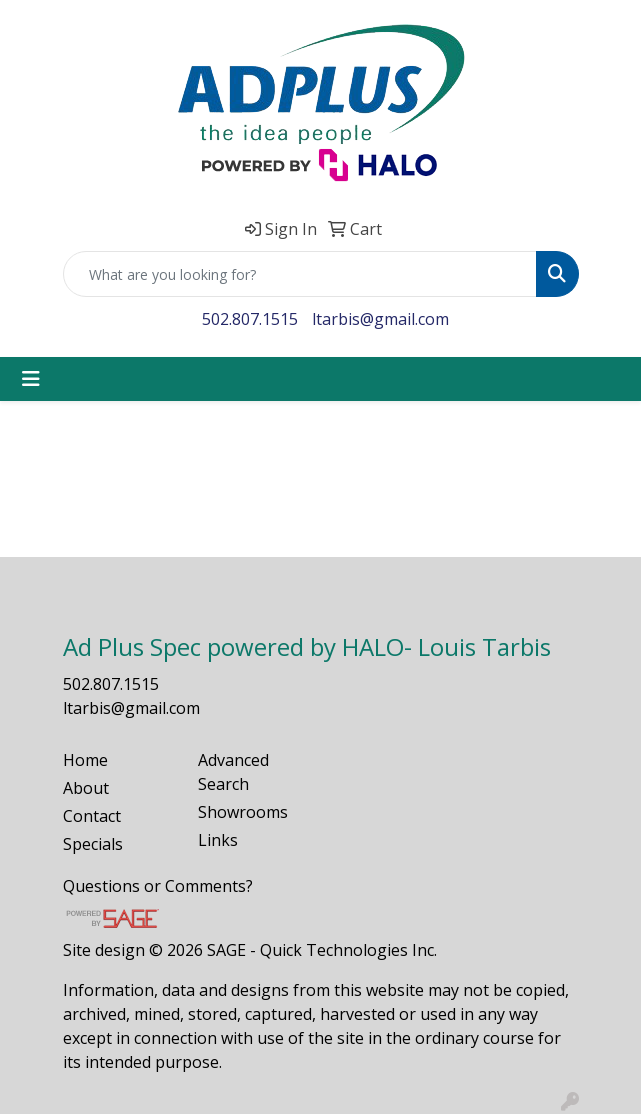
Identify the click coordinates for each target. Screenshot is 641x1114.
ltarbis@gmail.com (380, 319)
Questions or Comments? (158, 886)
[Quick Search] (300, 274)
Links (218, 840)
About (86, 788)
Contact (92, 816)
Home (85, 760)
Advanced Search (233, 772)
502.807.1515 (250, 319)
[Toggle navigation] (31, 379)
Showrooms (243, 812)
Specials (93, 844)
